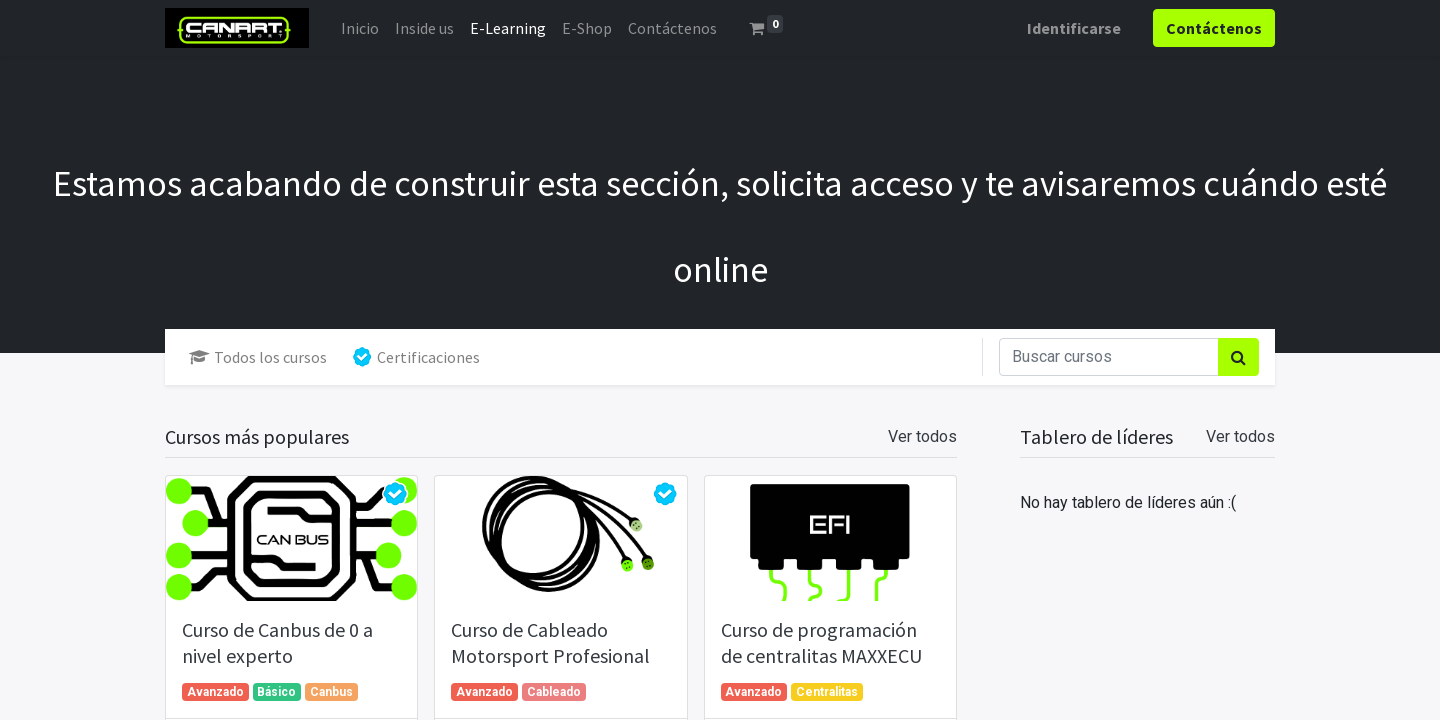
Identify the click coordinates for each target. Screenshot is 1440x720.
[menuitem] (360, 28)
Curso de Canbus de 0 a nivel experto (277, 642)
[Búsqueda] (1238, 357)
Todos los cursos (258, 357)
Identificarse (1074, 28)
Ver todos (1240, 436)
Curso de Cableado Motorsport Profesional (550, 642)
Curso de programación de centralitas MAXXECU (821, 642)
